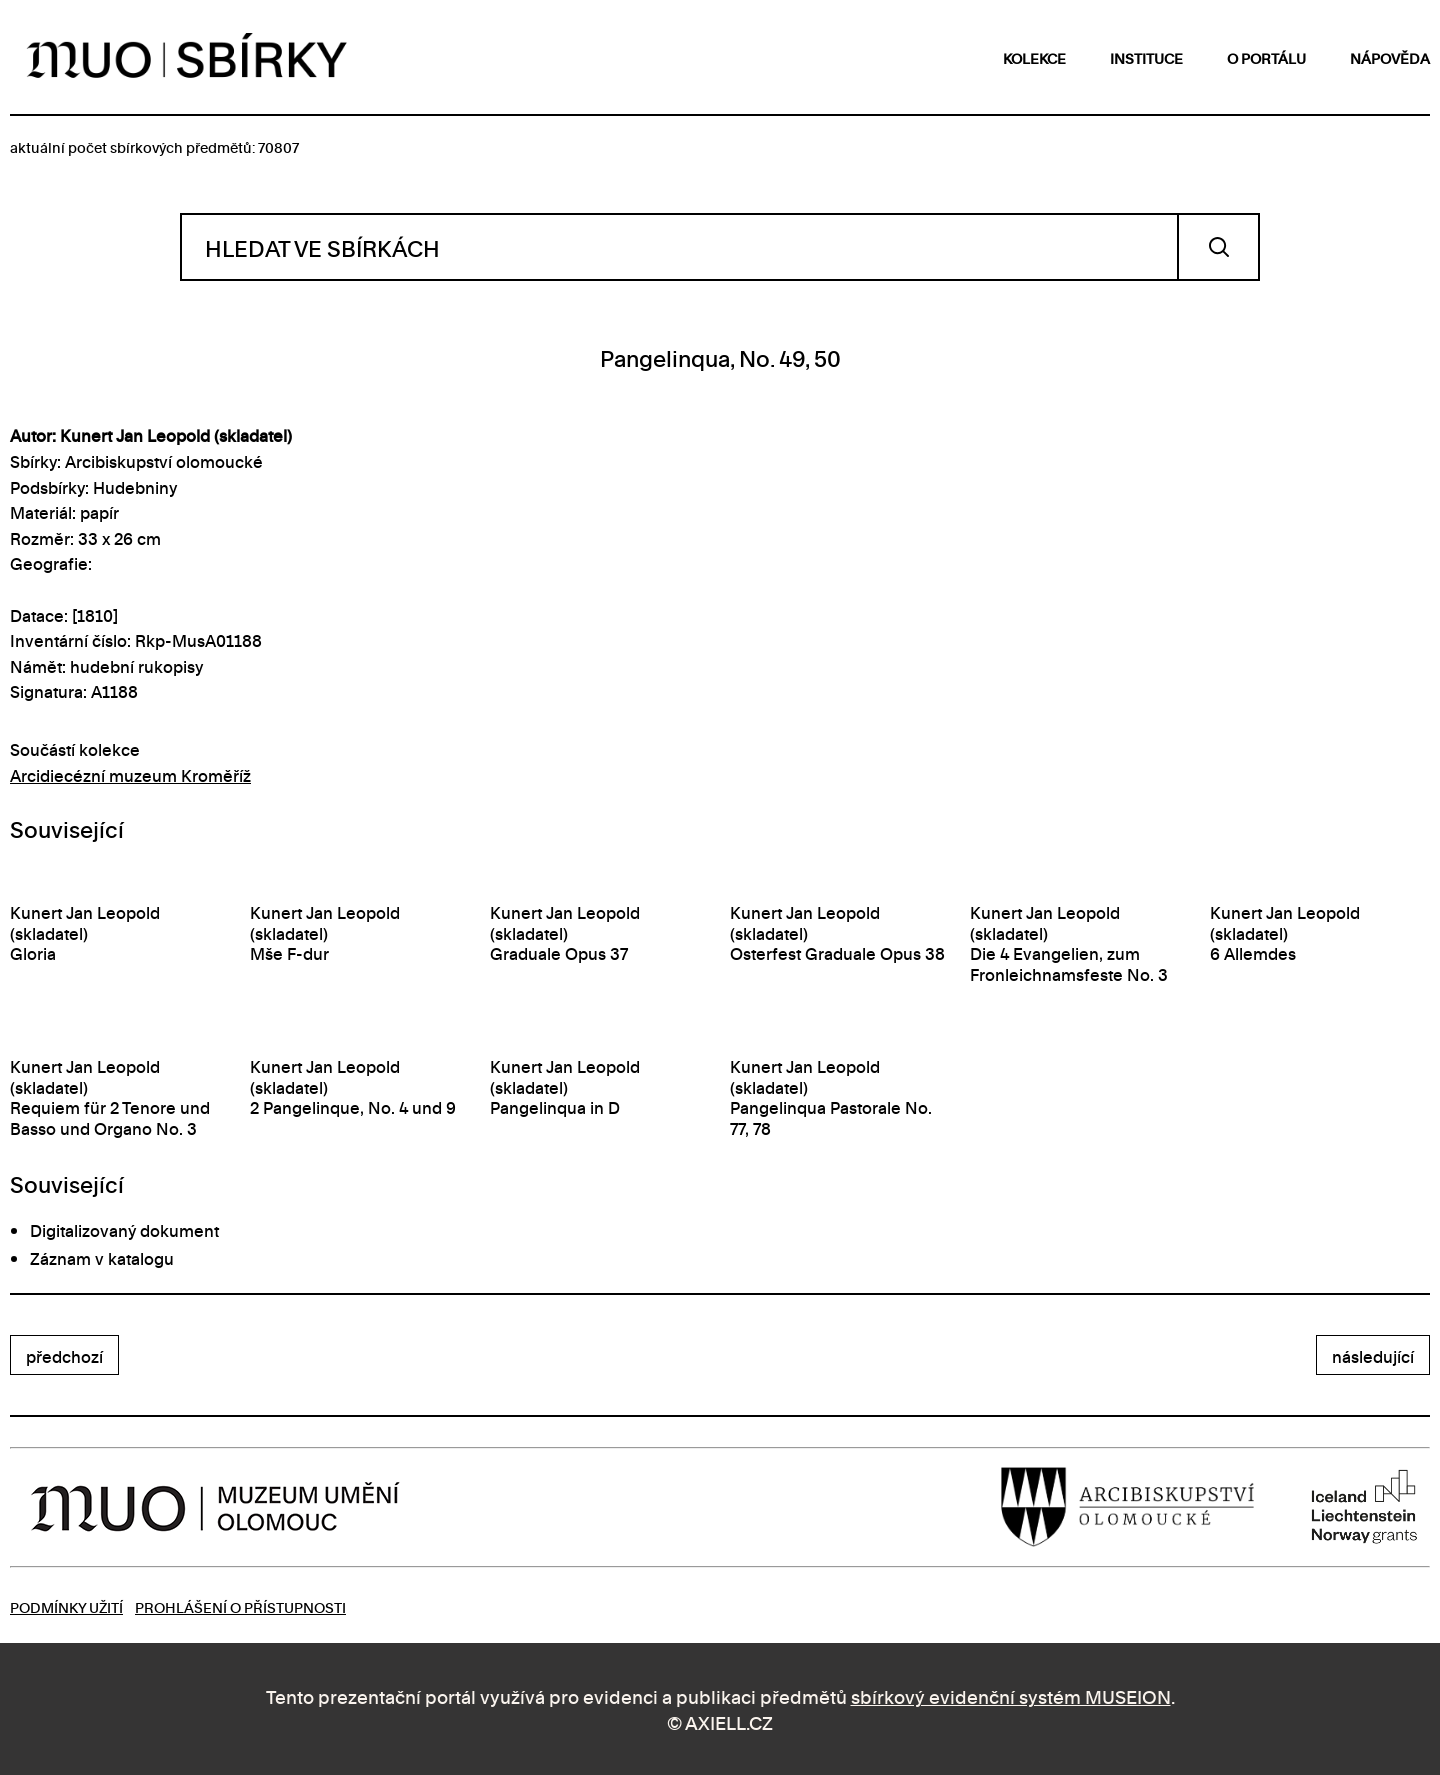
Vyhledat (1218, 247)
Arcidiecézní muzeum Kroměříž (130, 775)
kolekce (1034, 57)
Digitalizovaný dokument (124, 1230)
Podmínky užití (66, 1606)
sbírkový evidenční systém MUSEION (1011, 1695)
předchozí (64, 1356)
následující (1373, 1356)
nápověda (1390, 57)
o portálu (1266, 57)
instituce (1146, 57)
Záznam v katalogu (102, 1258)
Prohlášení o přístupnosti (240, 1606)
